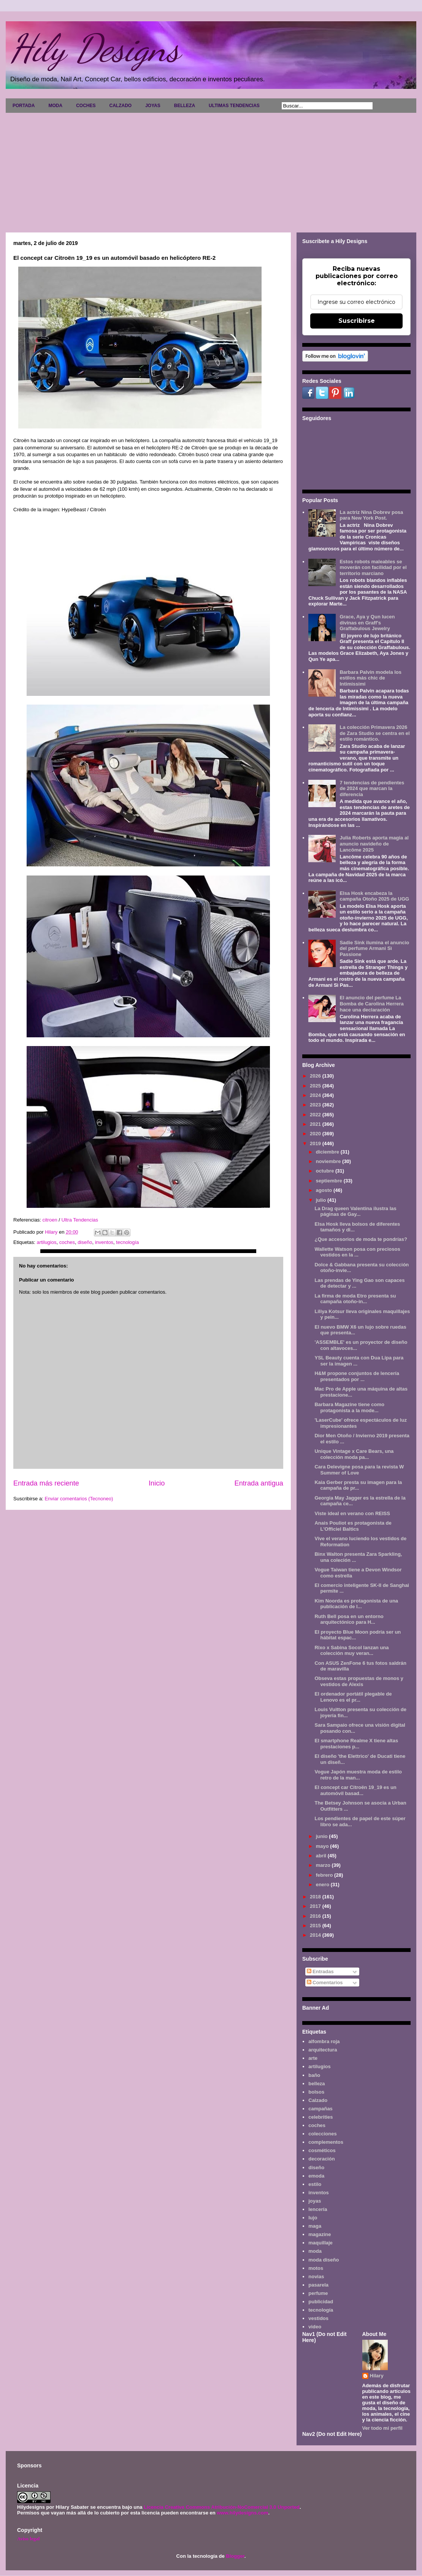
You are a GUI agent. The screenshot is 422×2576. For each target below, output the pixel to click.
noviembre (329, 1161)
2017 (316, 1906)
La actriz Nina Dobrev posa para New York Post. (371, 515)
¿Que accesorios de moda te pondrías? (360, 1239)
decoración (321, 2159)
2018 (316, 1897)
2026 (316, 1076)
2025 (316, 1086)
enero (323, 1884)
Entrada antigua (259, 1483)
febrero (325, 1875)
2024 (316, 1095)
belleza (316, 2083)
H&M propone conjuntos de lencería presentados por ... (356, 1376)
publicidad (320, 2301)
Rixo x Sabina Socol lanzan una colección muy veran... (351, 1650)
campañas (320, 2108)
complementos (325, 2142)
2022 (316, 1114)
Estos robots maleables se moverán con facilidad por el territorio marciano (373, 567)
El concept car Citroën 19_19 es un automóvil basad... (355, 1790)
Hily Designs (95, 48)
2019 (316, 1143)
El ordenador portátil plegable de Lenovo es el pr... (353, 1697)
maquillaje (320, 2243)
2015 (316, 1925)
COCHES (85, 105)
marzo (324, 1865)
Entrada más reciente (46, 1483)
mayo (323, 1846)
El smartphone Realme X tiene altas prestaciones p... (356, 1743)
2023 (316, 1105)
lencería (317, 2209)
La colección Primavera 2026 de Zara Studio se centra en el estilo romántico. (374, 733)
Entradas (320, 1971)
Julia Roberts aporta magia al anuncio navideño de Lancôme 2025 (374, 843)
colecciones (322, 2134)
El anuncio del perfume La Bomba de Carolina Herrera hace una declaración (371, 1003)
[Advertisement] (211, 170)
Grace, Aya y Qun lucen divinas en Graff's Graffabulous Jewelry (367, 622)
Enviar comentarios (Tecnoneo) (78, 1498)
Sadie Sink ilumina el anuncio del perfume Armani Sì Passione (374, 948)
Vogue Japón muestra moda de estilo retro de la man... (357, 1775)
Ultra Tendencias (80, 1220)
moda (315, 2251)
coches (67, 1242)
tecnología (127, 1242)
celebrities (320, 2117)
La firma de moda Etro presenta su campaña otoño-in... (355, 1299)
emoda (316, 2176)
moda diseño (323, 2260)
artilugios (46, 1242)
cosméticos (322, 2150)
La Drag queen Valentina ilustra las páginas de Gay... (355, 1211)
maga (314, 2226)
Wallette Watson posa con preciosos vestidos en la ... (357, 1252)
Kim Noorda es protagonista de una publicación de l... (356, 1604)
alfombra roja (324, 2041)
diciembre (328, 1152)
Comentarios (325, 1982)
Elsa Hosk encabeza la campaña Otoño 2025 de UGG (374, 896)
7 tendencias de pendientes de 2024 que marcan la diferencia (372, 788)
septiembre (330, 1181)
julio (321, 1200)
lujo (312, 2217)
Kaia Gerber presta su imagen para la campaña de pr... (358, 1485)
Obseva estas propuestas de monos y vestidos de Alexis (358, 1681)
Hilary (377, 2375)
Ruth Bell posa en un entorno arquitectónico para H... (348, 1619)
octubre (325, 1171)
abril (322, 1856)
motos (315, 2268)
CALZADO (120, 105)
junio (322, 1836)
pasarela (318, 2285)
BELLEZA (184, 105)
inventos (104, 1242)
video (314, 2326)
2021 (316, 1124)
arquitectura (322, 2050)
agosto (324, 1190)
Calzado (317, 2100)
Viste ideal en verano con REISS (352, 1513)
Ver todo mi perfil (382, 2428)
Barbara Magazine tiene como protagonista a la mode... (349, 1407)
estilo (314, 2184)
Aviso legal (28, 2538)
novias (316, 2276)
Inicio (157, 1483)
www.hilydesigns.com (242, 2513)
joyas (314, 2201)
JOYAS (152, 105)
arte (312, 2058)
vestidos (318, 2318)
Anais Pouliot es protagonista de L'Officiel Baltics (352, 1526)
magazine (319, 2234)
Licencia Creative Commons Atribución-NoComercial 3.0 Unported (222, 2507)
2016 (316, 1916)
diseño (85, 1242)
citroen (50, 1220)
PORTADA (24, 105)
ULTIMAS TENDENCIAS (234, 105)
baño (314, 2075)
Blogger (235, 2556)
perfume (318, 2293)
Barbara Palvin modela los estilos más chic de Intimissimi (370, 678)
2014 (316, 1935)
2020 (316, 1133)
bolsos (316, 2092)
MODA (55, 105)
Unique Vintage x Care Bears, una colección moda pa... (353, 1454)
